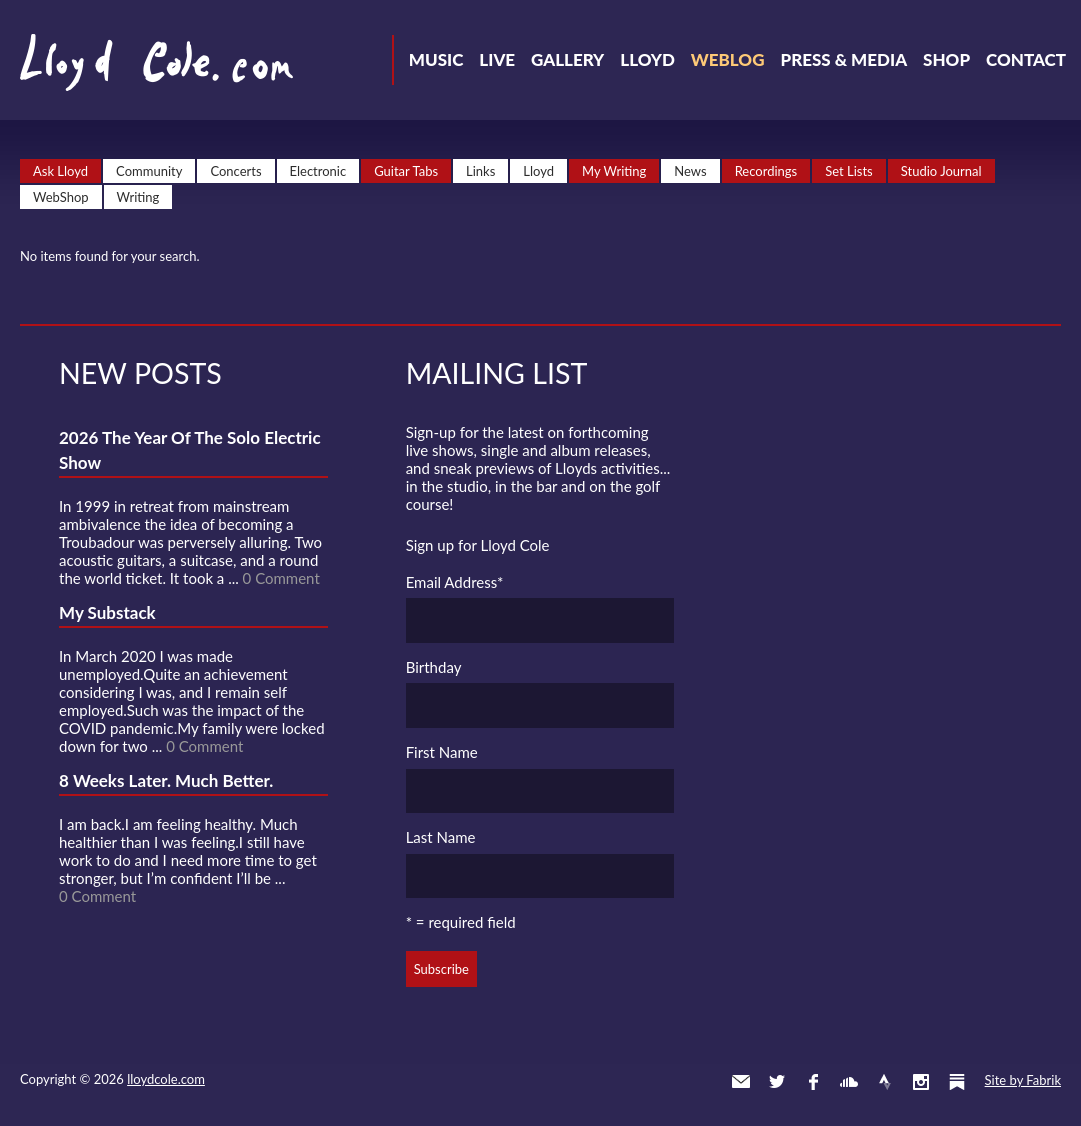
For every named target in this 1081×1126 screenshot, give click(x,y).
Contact (1026, 59)
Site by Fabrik (1023, 1080)
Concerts (235, 171)
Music (436, 59)
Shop (946, 59)
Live (497, 59)
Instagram (921, 1082)
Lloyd (647, 59)
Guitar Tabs (406, 171)
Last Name (441, 837)
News (690, 171)
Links (480, 171)
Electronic (318, 171)
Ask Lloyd (60, 171)
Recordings (766, 171)
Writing (138, 197)
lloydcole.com (166, 1079)
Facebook (813, 1082)
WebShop (61, 197)
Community (149, 171)
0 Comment (281, 578)
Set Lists (849, 171)
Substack (957, 1082)
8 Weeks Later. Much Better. (166, 780)
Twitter (777, 1082)
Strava (885, 1082)
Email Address (455, 582)
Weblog (728, 59)
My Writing (614, 171)
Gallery (567, 59)
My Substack (107, 612)
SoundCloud (849, 1082)
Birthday (434, 667)
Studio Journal (941, 171)
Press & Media (843, 59)
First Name (442, 752)
